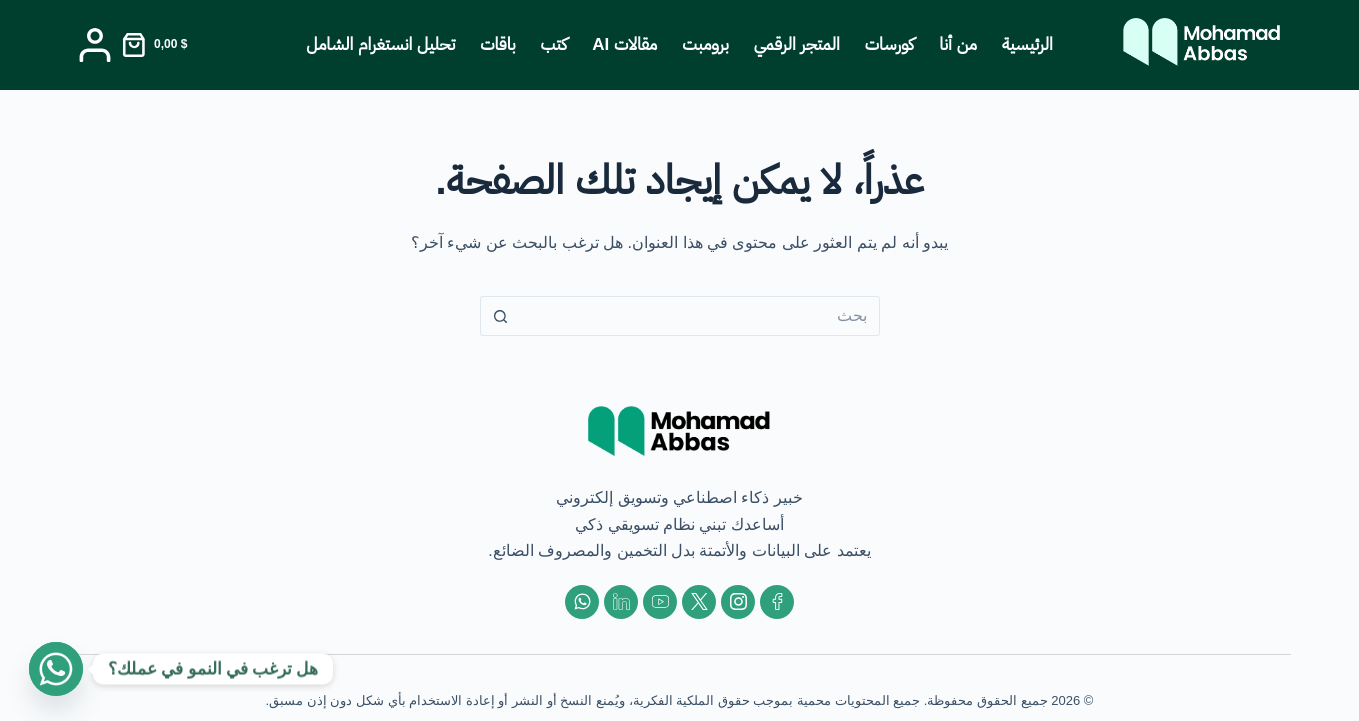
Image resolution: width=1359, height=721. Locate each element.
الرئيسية (1027, 44)
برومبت (705, 44)
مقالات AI (624, 44)
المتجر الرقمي (797, 44)
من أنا (958, 44)
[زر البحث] (500, 316)
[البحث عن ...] (700, 316)
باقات (497, 44)
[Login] (95, 45)
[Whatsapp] (56, 669)
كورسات (889, 44)
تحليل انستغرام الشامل (380, 44)
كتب (554, 44)
